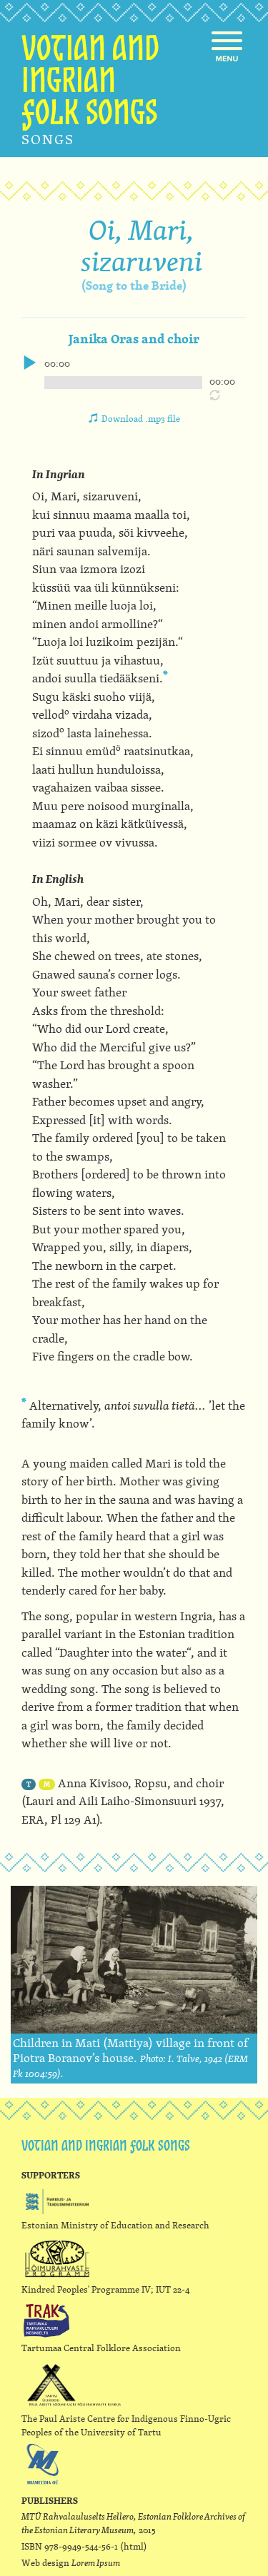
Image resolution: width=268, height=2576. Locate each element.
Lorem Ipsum (95, 2562)
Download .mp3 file (140, 418)
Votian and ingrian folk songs (90, 83)
